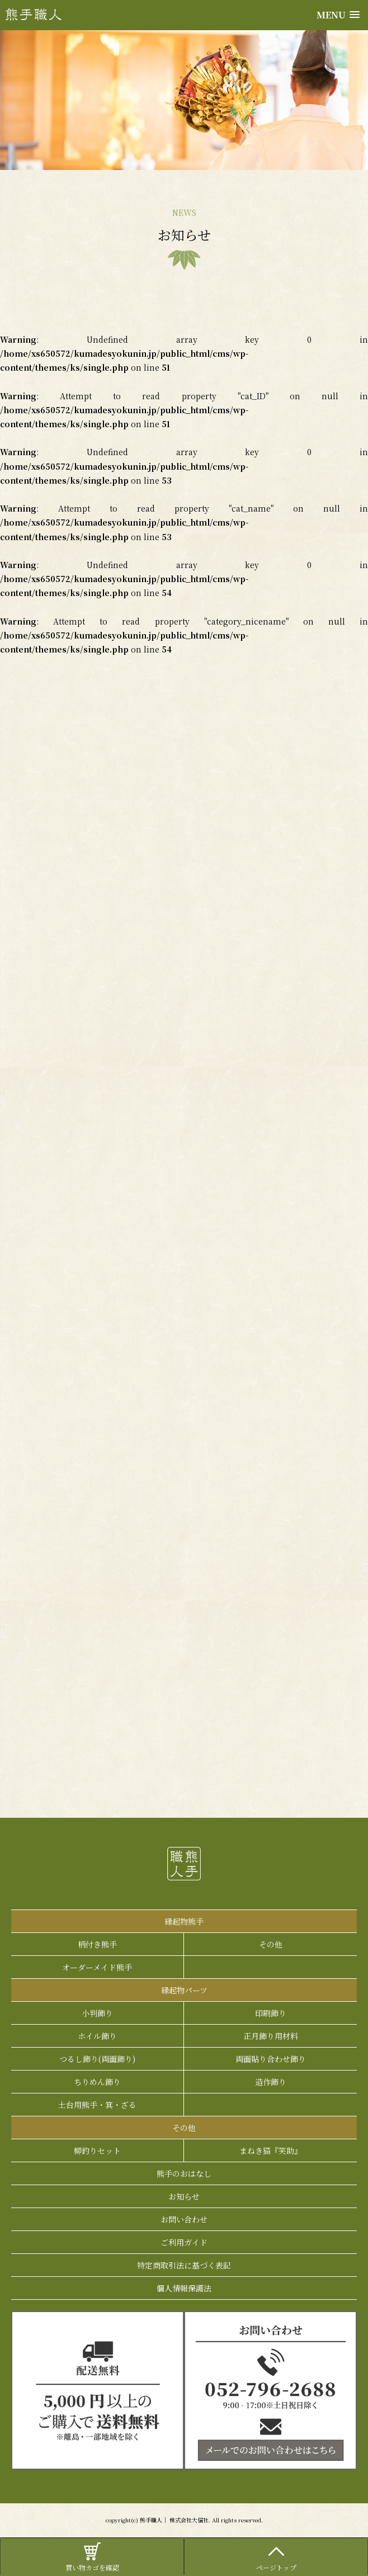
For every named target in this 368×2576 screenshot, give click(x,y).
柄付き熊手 (97, 1944)
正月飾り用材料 (270, 2035)
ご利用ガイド (184, 2242)
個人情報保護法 (184, 2288)
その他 (270, 1944)
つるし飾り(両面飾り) (97, 2058)
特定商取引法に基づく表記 (184, 2265)
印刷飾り (270, 2013)
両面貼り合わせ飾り (270, 2058)
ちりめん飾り (97, 2081)
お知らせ (184, 2196)
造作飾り (270, 2081)
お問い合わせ (184, 2219)
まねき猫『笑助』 (270, 2150)
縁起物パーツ (184, 1990)
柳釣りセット (97, 2150)
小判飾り (97, 2013)
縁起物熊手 (184, 1921)
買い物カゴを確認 (92, 2556)
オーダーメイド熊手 (97, 1967)
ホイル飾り (97, 2035)
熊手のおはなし (184, 2173)
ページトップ (276, 2556)
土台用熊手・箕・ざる (97, 2104)
